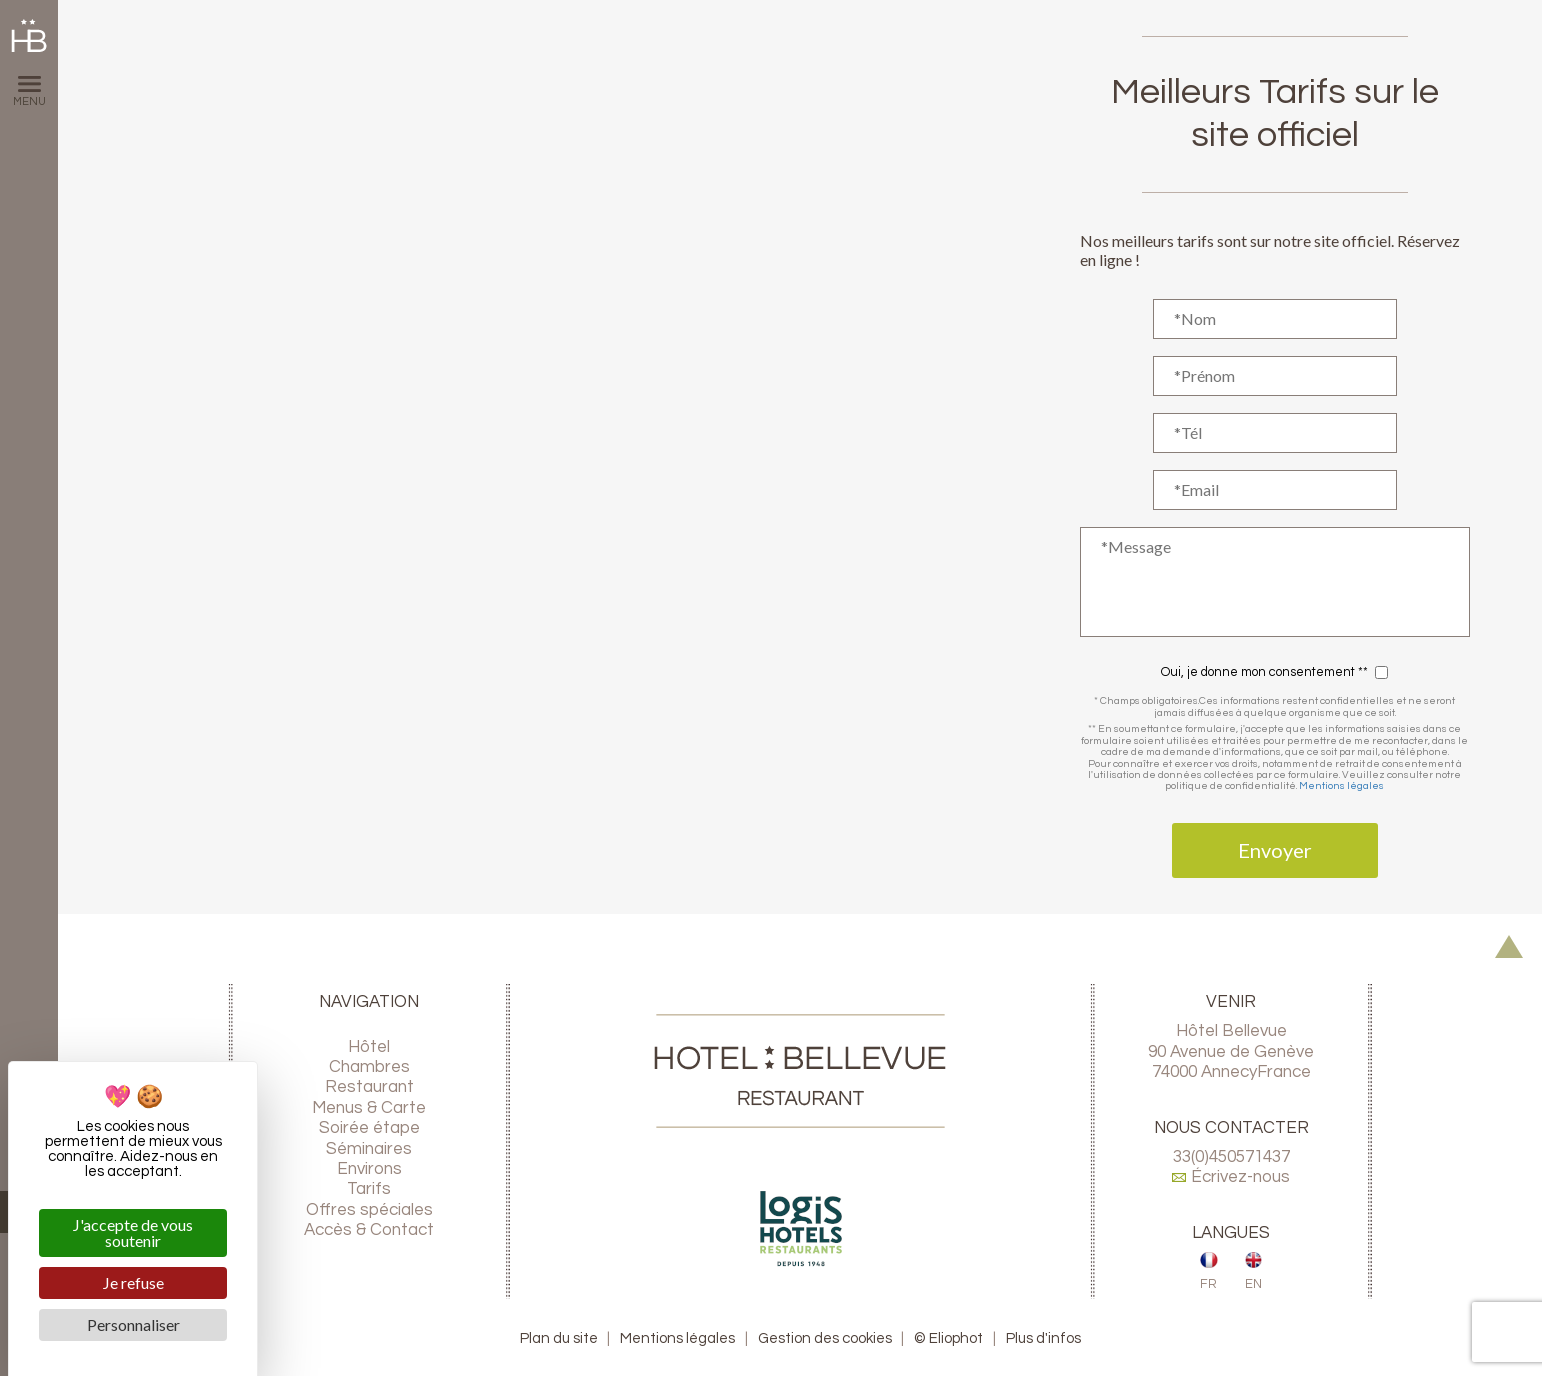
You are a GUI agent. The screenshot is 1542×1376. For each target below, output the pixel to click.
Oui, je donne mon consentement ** (1264, 672)
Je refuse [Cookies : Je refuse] (133, 1282)
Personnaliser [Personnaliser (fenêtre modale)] (133, 1324)
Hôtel (369, 1047)
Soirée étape (369, 1128)
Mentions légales (1341, 785)
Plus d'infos (1043, 1338)
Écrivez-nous (1231, 1177)
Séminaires (369, 1149)
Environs (369, 1169)
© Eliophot (948, 1338)
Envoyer (1275, 850)
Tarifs (369, 1189)
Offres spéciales (369, 1210)
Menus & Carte (369, 1108)
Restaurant (369, 1087)
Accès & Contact (369, 1230)
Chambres (369, 1067)
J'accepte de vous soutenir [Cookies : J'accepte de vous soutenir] (133, 1232)
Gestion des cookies (825, 1338)
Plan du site (559, 1338)
